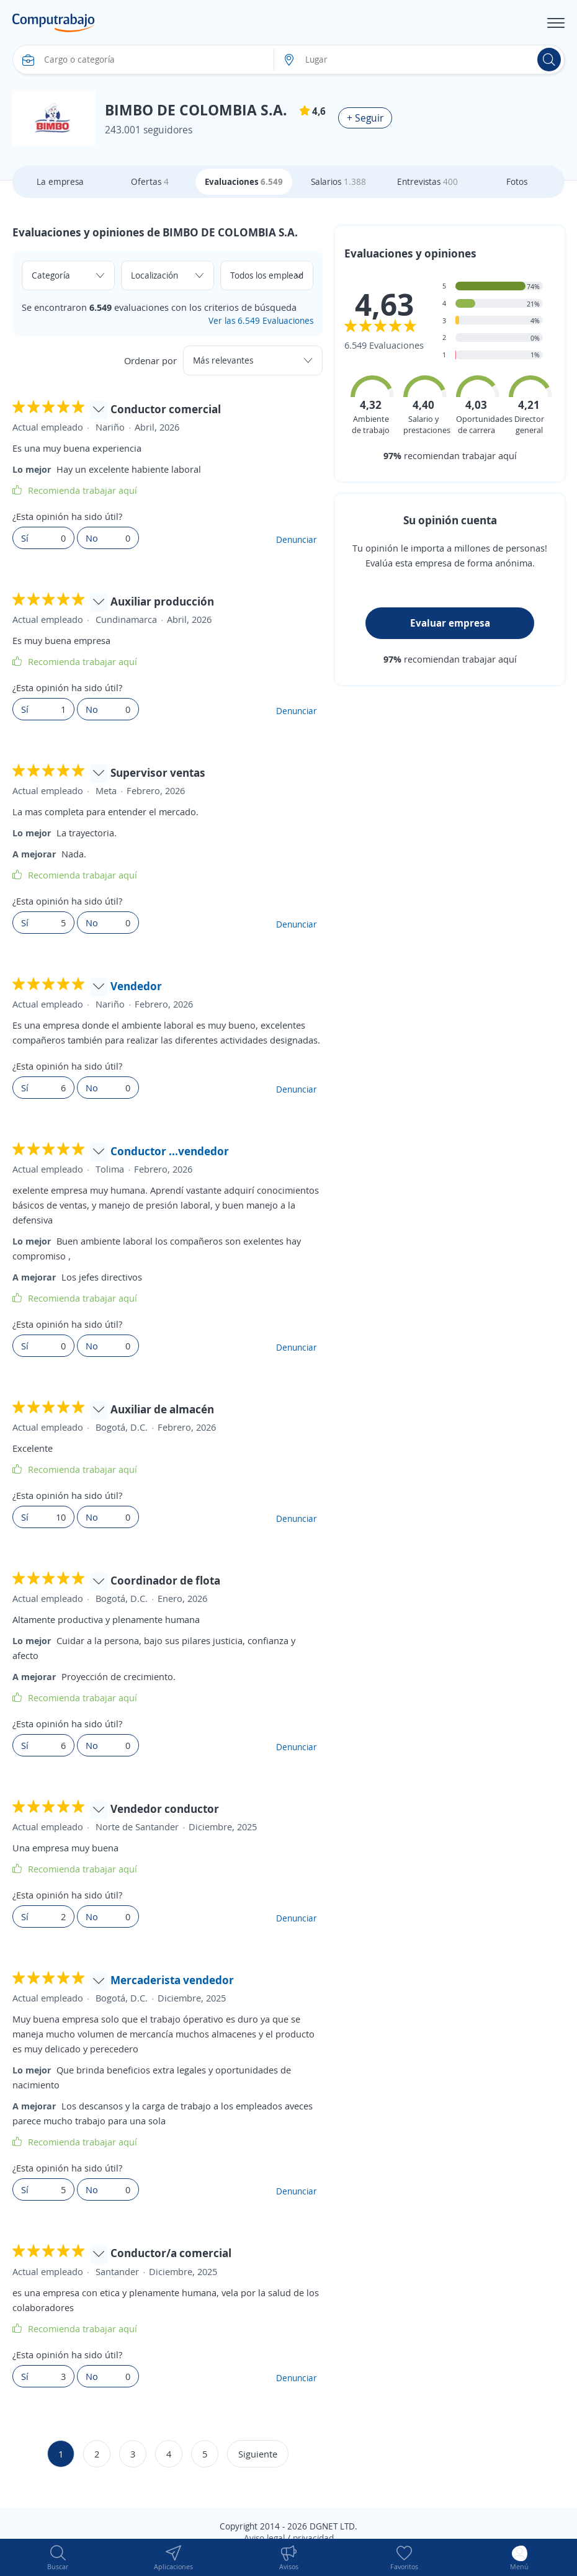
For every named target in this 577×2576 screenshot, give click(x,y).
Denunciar (296, 539)
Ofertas (150, 181)
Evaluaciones (244, 181)
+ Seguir (365, 118)
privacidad (313, 2538)
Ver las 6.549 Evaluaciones (260, 320)
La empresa (60, 181)
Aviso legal (264, 2538)
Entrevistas (427, 181)
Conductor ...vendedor (169, 1150)
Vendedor (136, 985)
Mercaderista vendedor (172, 1979)
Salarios (338, 181)
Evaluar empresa (450, 623)
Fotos (516, 181)
